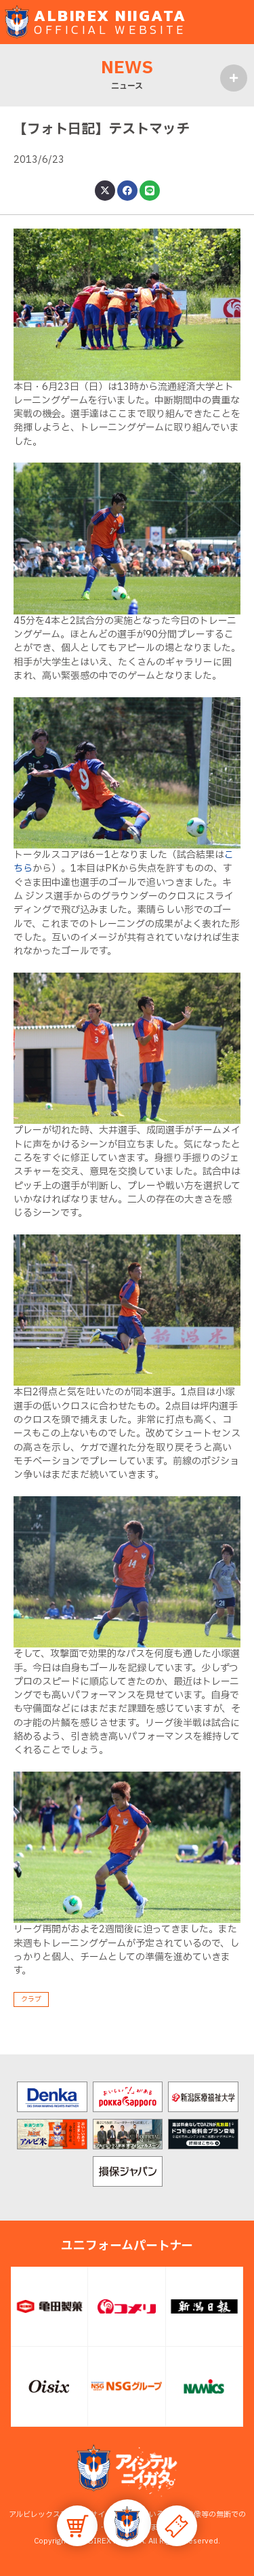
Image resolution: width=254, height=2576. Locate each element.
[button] (127, 2523)
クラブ (31, 1999)
